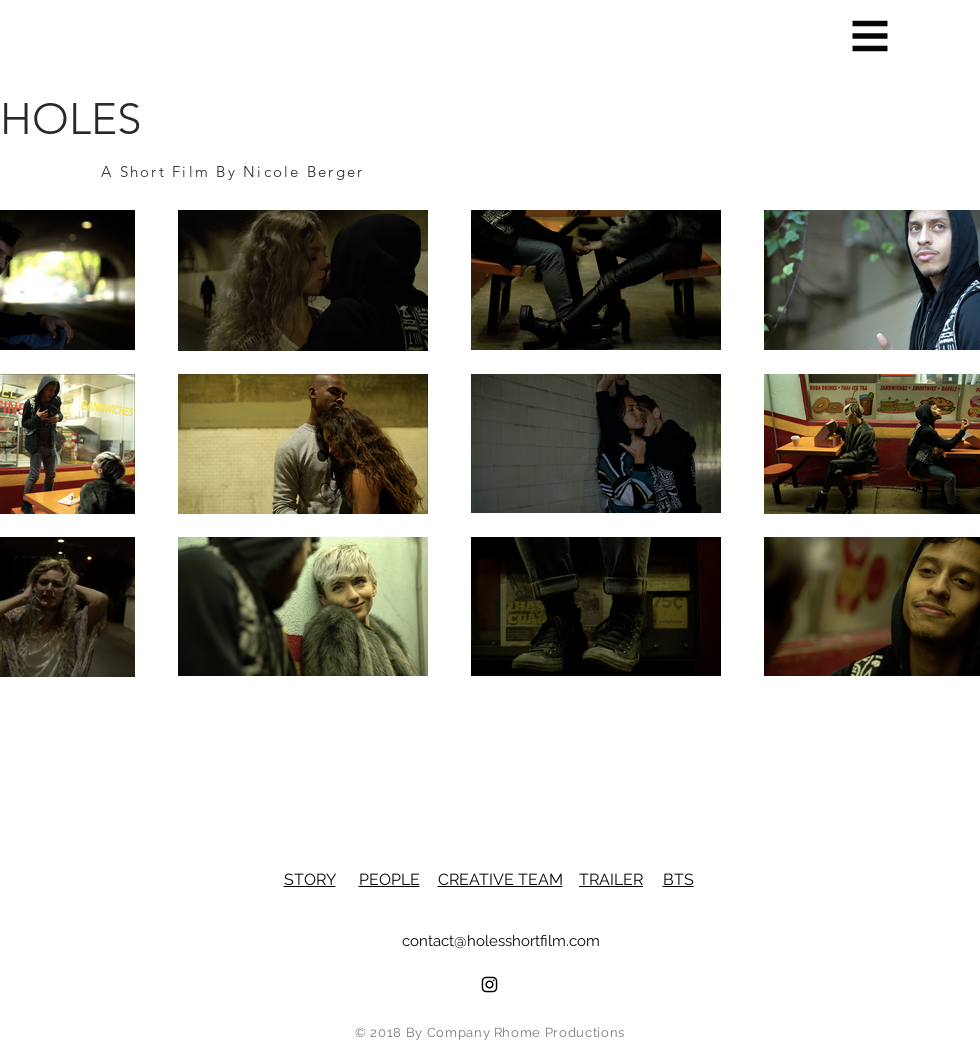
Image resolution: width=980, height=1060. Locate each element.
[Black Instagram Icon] (489, 984)
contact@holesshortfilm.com (501, 941)
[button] (870, 36)
